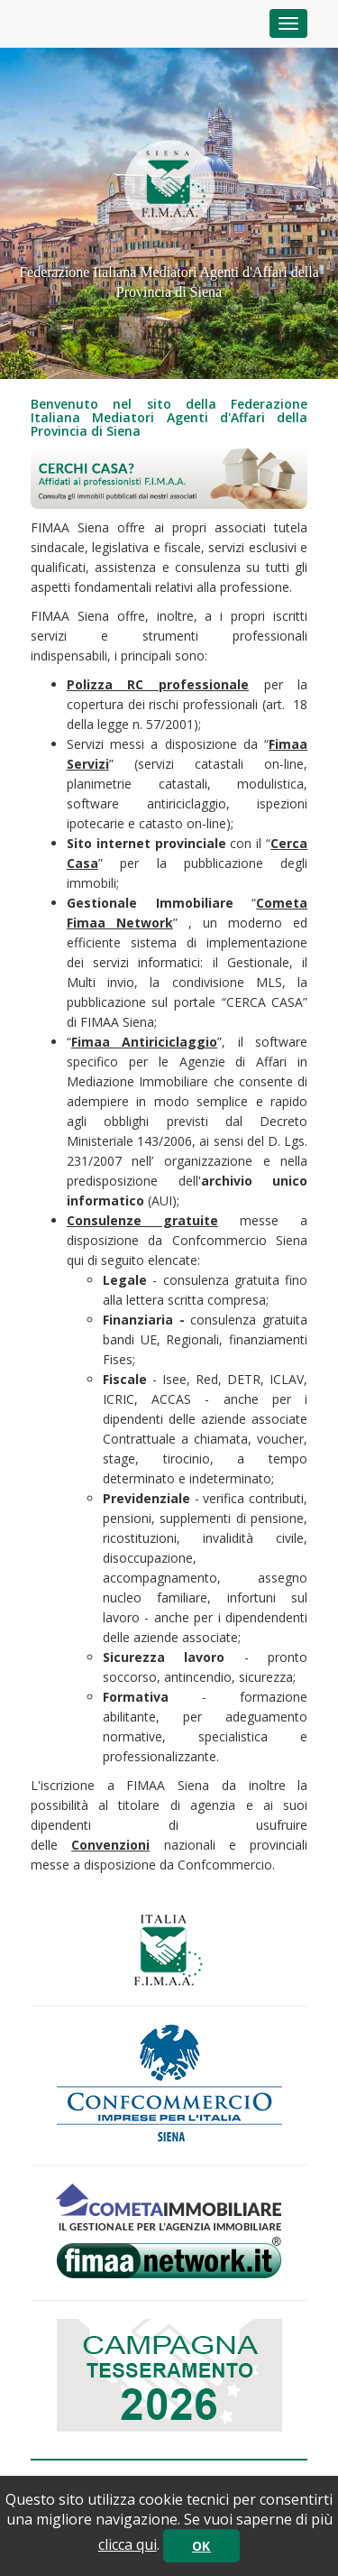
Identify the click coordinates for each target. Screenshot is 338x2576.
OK (201, 2545)
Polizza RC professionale (158, 684)
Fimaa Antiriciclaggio (144, 1041)
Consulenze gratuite (142, 1220)
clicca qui (127, 2544)
